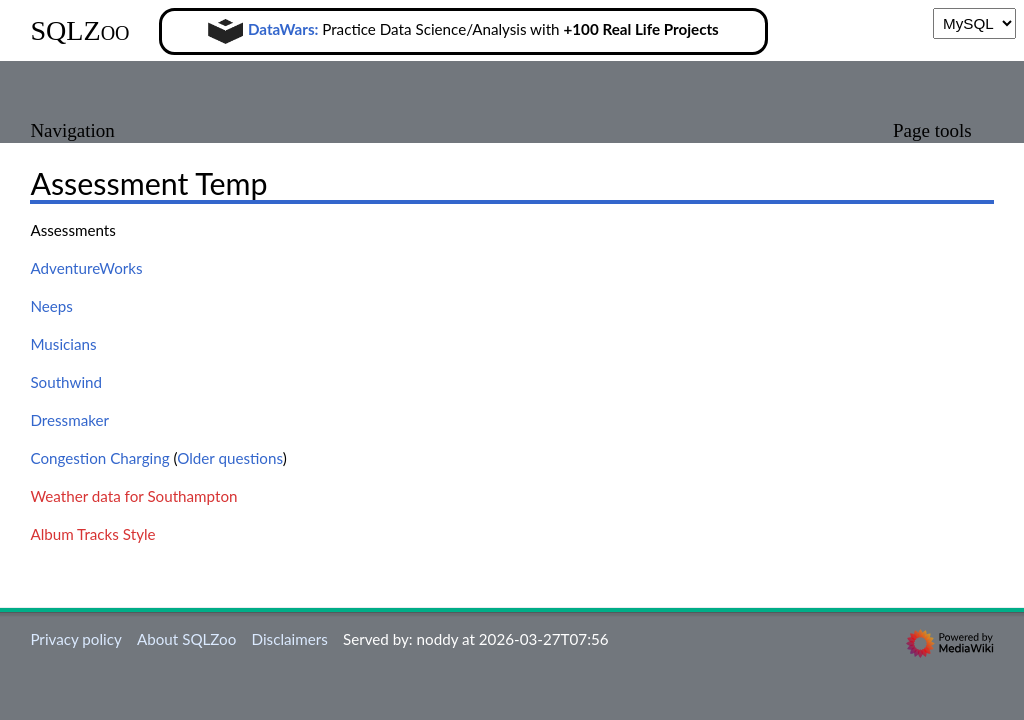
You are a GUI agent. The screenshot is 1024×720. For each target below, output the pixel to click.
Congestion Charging (99, 458)
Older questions (229, 458)
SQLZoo (79, 30)
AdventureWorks (86, 268)
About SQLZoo (186, 639)
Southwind (66, 382)
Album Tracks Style (92, 534)
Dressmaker (69, 420)
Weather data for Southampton (133, 496)
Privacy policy (75, 639)
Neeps (51, 306)
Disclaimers (290, 639)
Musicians (63, 344)
